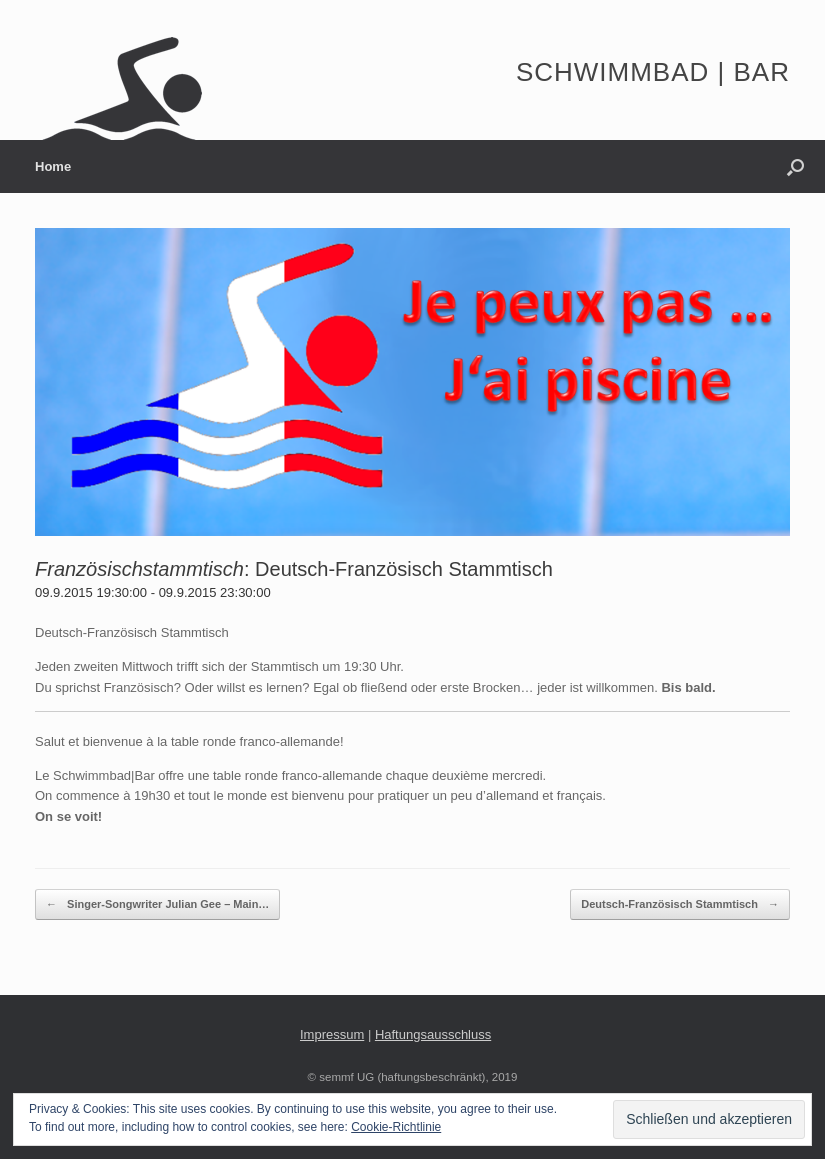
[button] (795, 166)
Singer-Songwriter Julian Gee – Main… (157, 904)
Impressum (332, 1034)
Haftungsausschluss (433, 1034)
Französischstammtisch (139, 569)
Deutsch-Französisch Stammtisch (404, 569)
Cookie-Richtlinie (396, 1127)
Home (53, 166)
